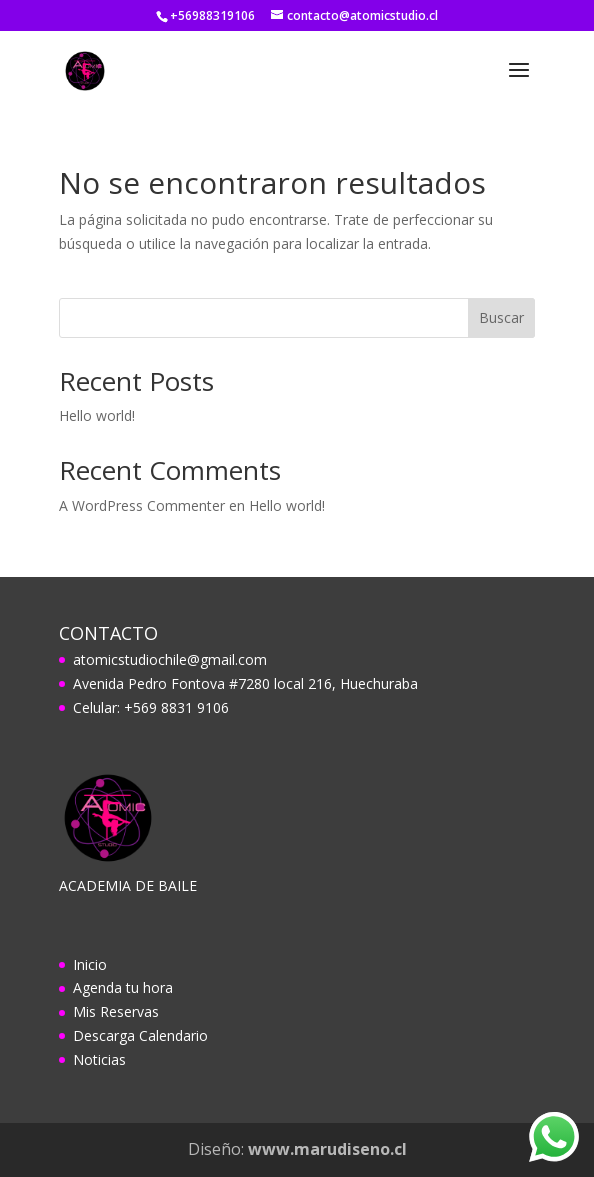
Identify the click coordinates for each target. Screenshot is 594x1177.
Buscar (501, 317)
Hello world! (97, 415)
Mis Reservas (116, 1011)
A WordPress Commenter (142, 505)
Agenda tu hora (123, 987)
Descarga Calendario (140, 1035)
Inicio (90, 964)
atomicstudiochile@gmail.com (170, 659)
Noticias (99, 1059)
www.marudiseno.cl (327, 1149)
